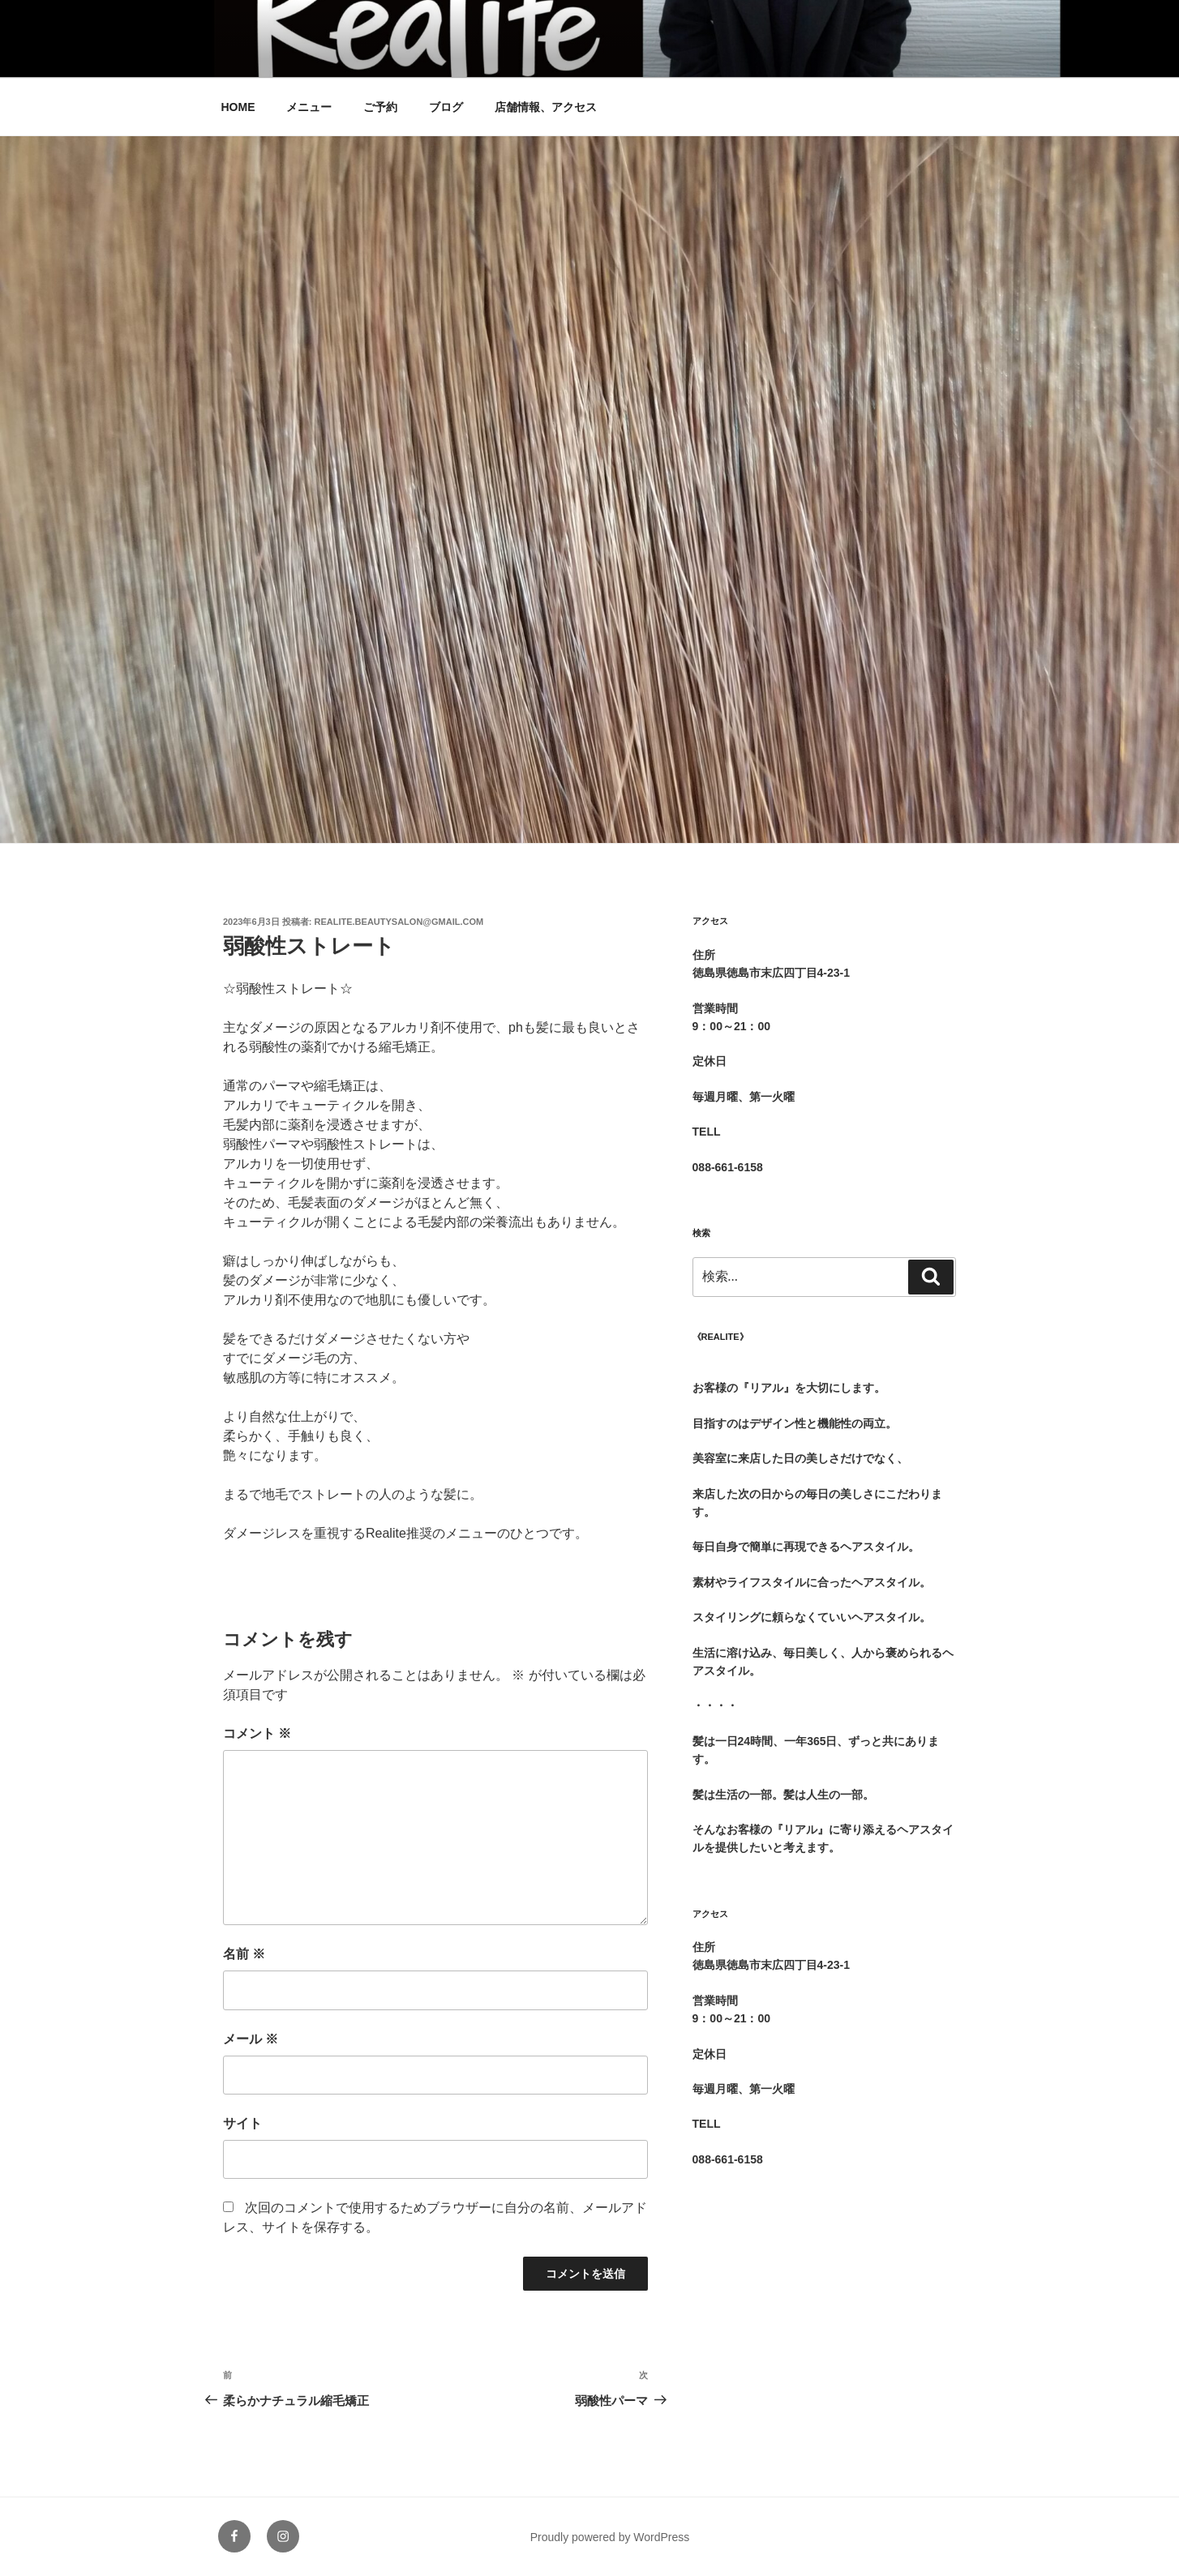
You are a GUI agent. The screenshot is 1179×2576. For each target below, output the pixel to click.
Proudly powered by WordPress (610, 2537)
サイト (242, 2123)
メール (250, 2039)
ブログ (446, 107)
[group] (824, 1379)
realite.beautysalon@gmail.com (399, 921)
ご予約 (380, 107)
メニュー (309, 107)
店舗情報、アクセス (546, 107)
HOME (238, 107)
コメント (257, 1733)
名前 (244, 1954)
